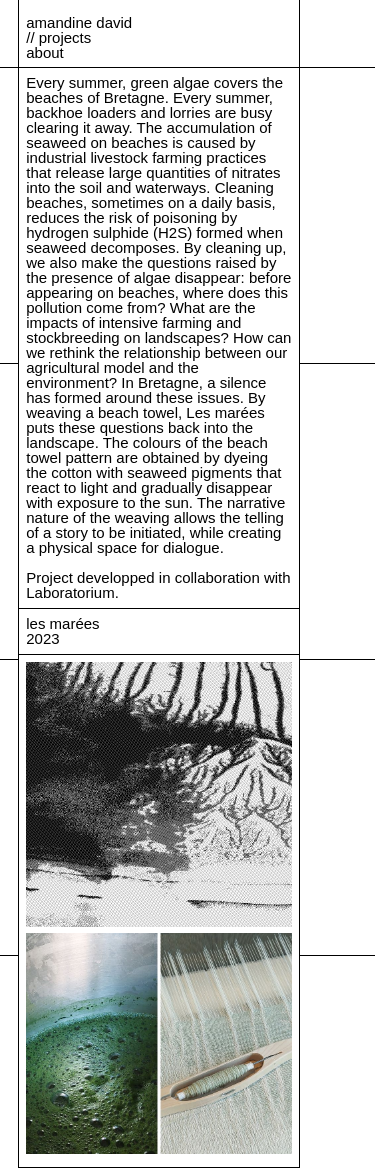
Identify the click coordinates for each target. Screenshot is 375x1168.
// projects (58, 37)
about (45, 52)
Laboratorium (70, 592)
